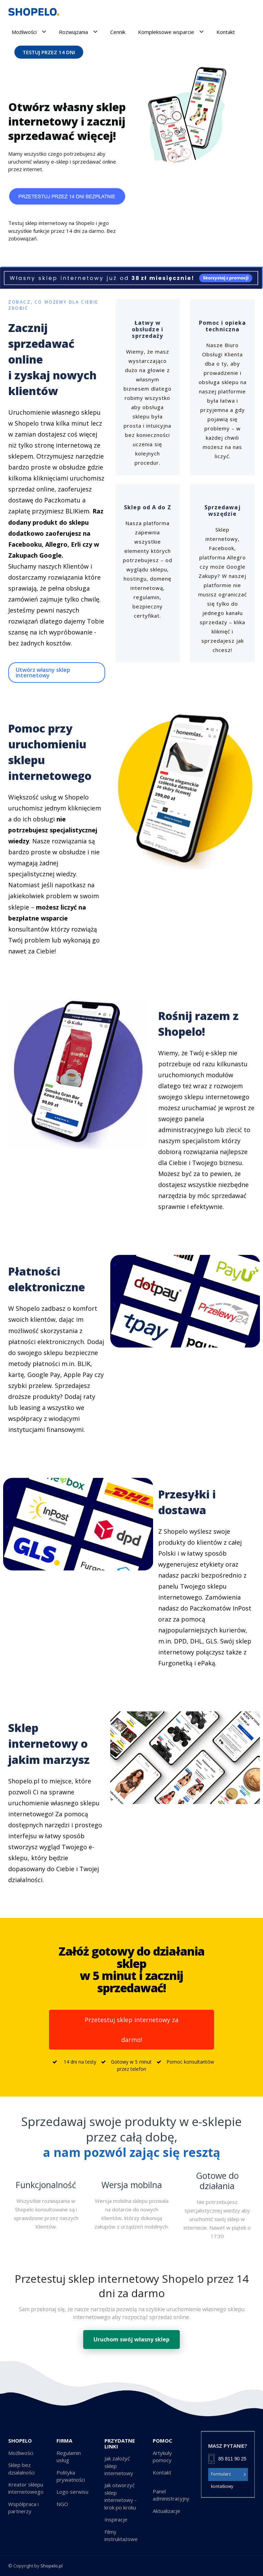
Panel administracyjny (171, 2495)
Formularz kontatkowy (228, 2474)
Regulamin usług (69, 2456)
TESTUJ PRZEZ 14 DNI (49, 52)
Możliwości (29, 31)
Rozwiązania (78, 31)
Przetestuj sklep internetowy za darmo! (131, 2030)
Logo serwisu (72, 2491)
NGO (62, 2504)
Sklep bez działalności (21, 2468)
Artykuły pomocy (162, 2456)
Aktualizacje (166, 2510)
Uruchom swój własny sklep (131, 2339)
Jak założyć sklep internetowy (118, 2466)
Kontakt (225, 31)
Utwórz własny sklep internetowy (43, 672)
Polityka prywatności (71, 2476)
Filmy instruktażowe (121, 2535)
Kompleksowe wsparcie (171, 31)
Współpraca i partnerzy (23, 2508)
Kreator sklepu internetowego (25, 2488)
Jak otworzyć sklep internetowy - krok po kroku (120, 2496)
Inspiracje (115, 2519)
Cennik (117, 31)
